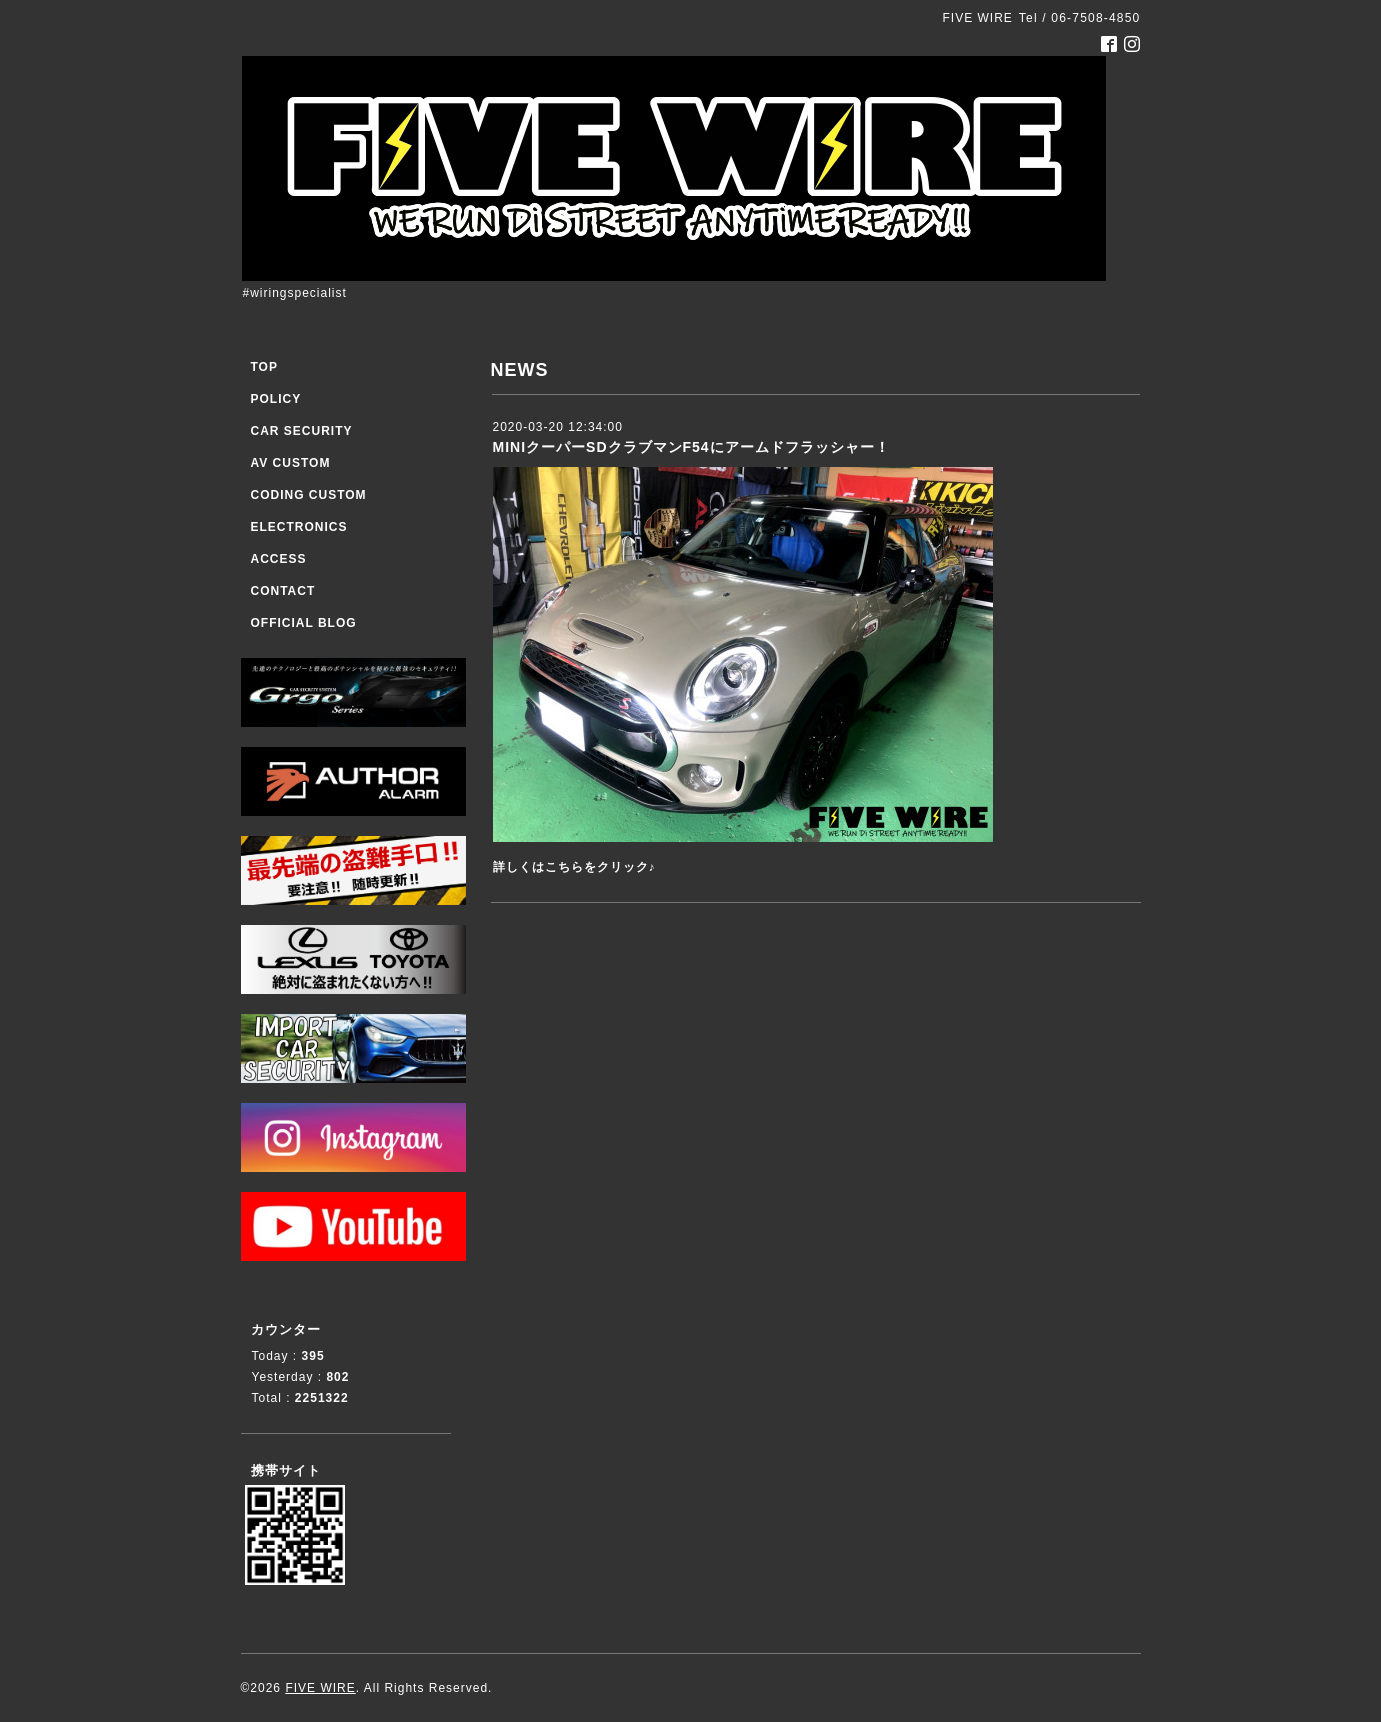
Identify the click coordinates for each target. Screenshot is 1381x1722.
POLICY (276, 399)
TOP (264, 367)
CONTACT (283, 591)
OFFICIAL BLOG (304, 623)
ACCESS (279, 559)
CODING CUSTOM (309, 495)
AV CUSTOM (291, 463)
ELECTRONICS (299, 527)
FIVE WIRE (320, 1688)
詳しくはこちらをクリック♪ (574, 867)
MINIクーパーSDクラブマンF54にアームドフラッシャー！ (691, 447)
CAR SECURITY (302, 431)
